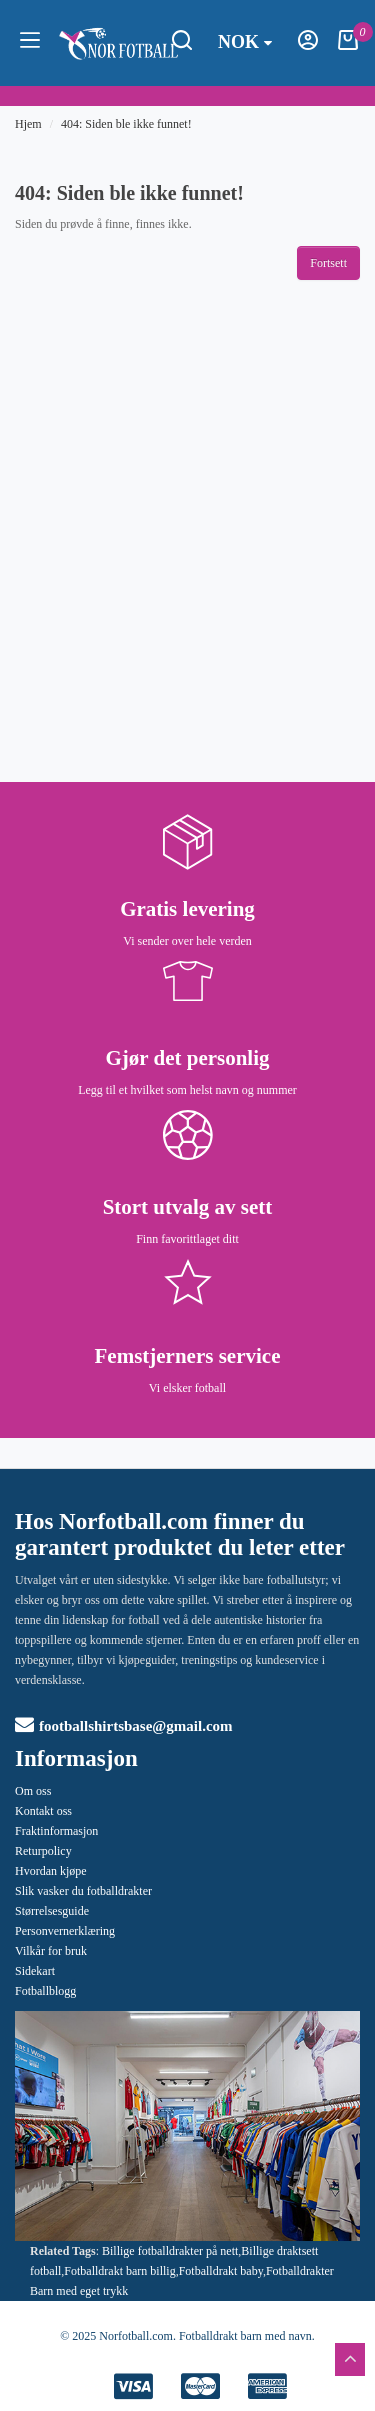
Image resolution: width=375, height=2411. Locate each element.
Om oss (33, 1791)
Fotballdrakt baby (221, 2271)
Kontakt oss (43, 1811)
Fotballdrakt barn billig (119, 2271)
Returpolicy (43, 1851)
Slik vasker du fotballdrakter (83, 1891)
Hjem (28, 124)
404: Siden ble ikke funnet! (126, 124)
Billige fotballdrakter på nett (170, 2251)
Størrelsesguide (52, 1911)
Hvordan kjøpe (51, 1871)
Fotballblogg (45, 1991)
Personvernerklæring (65, 1931)
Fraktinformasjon (56, 1831)
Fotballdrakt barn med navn (245, 2336)
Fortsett (328, 263)
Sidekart (35, 1971)
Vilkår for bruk (51, 1951)
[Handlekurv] (348, 46)
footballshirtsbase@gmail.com (124, 1726)
